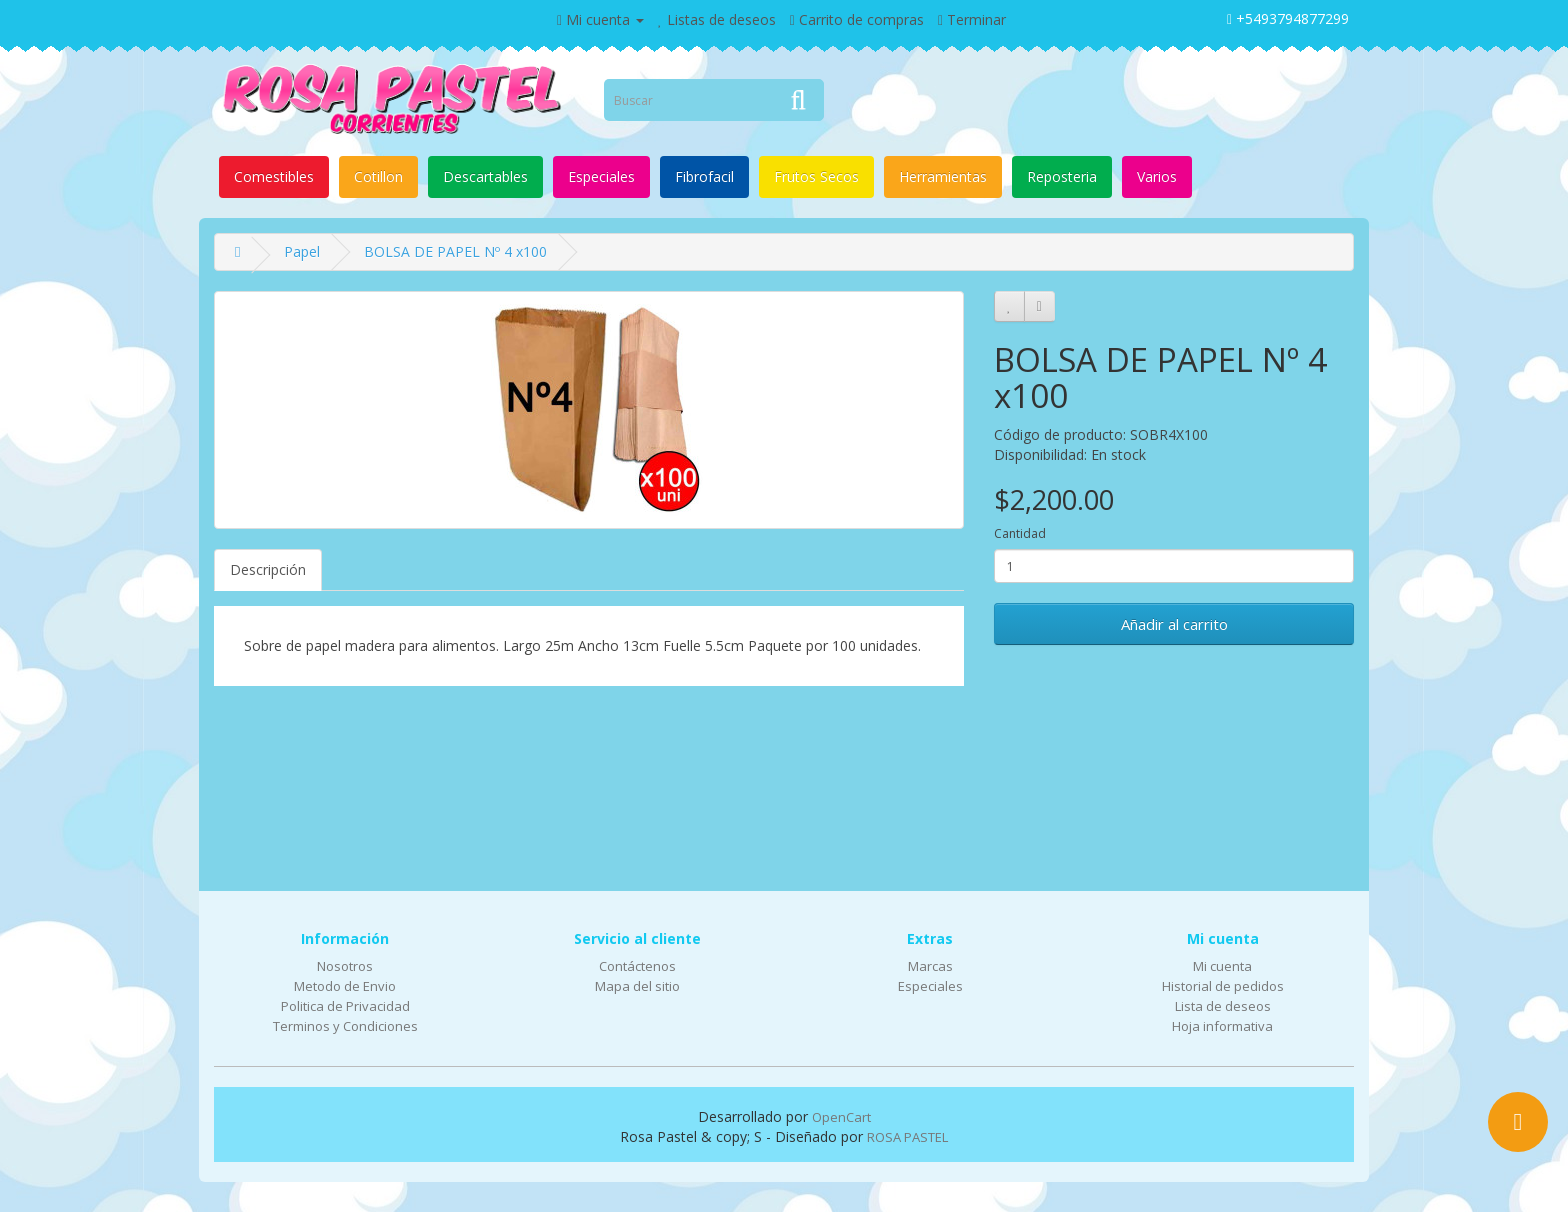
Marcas (930, 966)
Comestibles (274, 176)
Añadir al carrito (1174, 624)
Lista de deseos (1223, 1006)
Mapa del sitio (637, 986)
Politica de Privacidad (345, 1006)
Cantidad (1020, 533)
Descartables (485, 176)
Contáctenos (637, 966)
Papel (302, 251)
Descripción (268, 569)
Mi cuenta (1222, 966)
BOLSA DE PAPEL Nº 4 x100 (455, 251)
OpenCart (841, 1117)
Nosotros (345, 966)
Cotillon (378, 176)
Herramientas (943, 176)
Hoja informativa (1222, 1026)
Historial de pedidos (1223, 986)
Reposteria (1062, 176)
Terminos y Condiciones (345, 1026)
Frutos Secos (816, 176)
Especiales (601, 176)
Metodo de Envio (345, 986)
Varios (1157, 176)
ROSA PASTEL (907, 1137)
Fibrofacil (704, 176)
